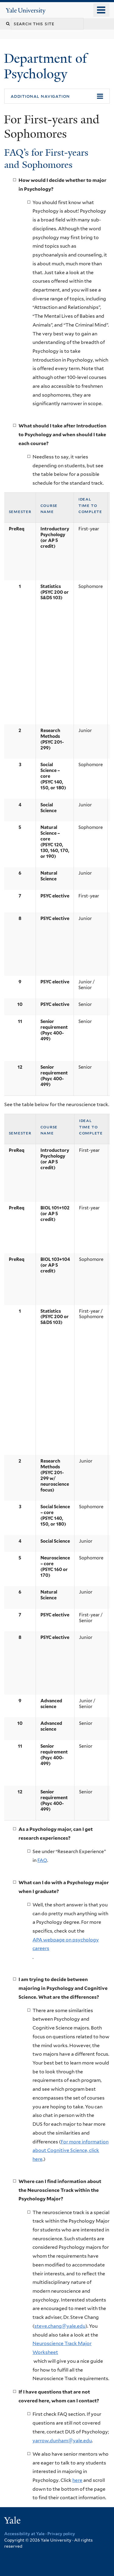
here (77, 2480)
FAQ (42, 1860)
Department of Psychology (45, 66)
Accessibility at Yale (24, 2533)
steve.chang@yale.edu (59, 2326)
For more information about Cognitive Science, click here (71, 2150)
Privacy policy (61, 2533)
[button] (57, 96)
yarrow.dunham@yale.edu (62, 2440)
